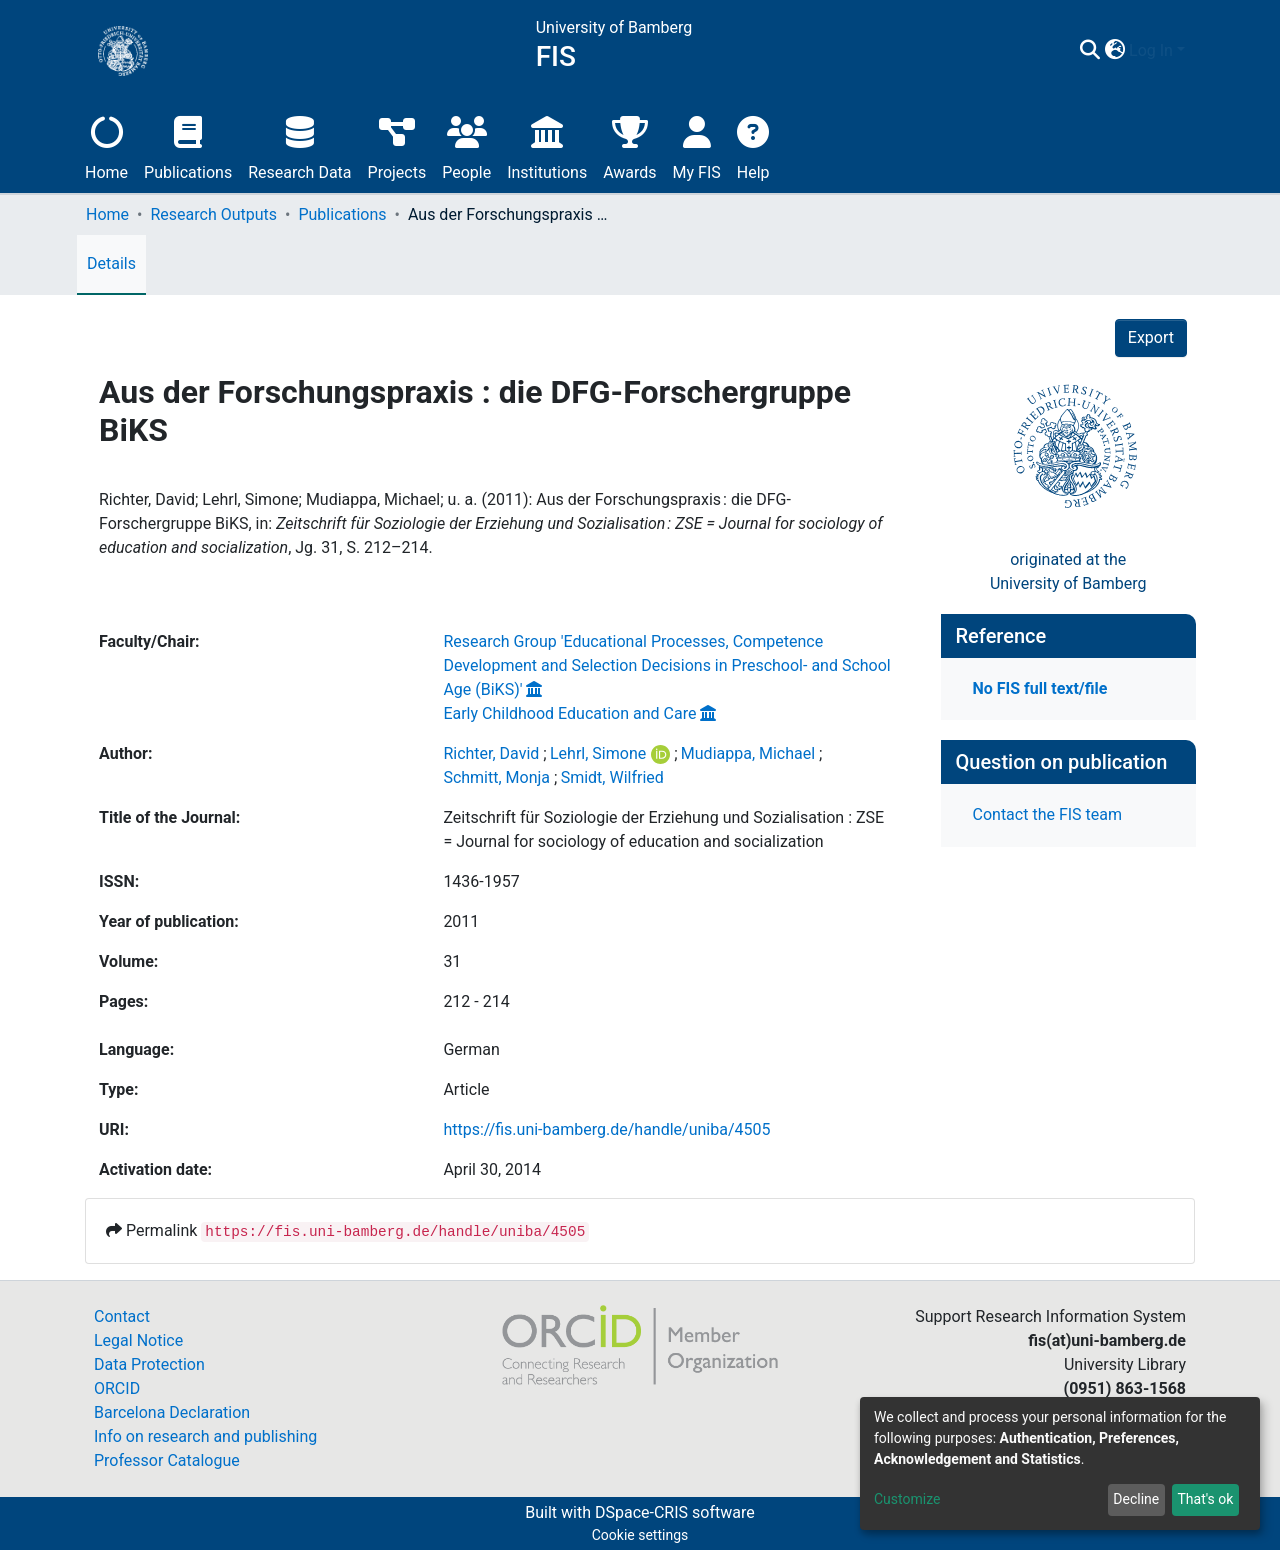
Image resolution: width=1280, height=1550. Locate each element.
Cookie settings (640, 1535)
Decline (1136, 1499)
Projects (397, 145)
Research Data (299, 145)
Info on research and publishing (205, 1436)
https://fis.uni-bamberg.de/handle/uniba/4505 (606, 1129)
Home (106, 145)
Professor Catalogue (167, 1460)
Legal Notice (138, 1340)
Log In (1151, 50)
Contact (122, 1316)
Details (111, 263)
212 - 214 (476, 1001)
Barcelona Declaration (172, 1412)
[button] (1114, 51)
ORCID (117, 1388)
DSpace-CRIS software (675, 1512)
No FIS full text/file (1040, 688)
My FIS (697, 145)
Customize (907, 1499)
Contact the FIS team (1048, 814)
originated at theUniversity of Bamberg (1068, 571)
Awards (629, 145)
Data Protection (149, 1364)
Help (753, 145)
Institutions (547, 145)
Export (1151, 337)
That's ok (1205, 1499)
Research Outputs (213, 214)
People (466, 145)
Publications (188, 145)
